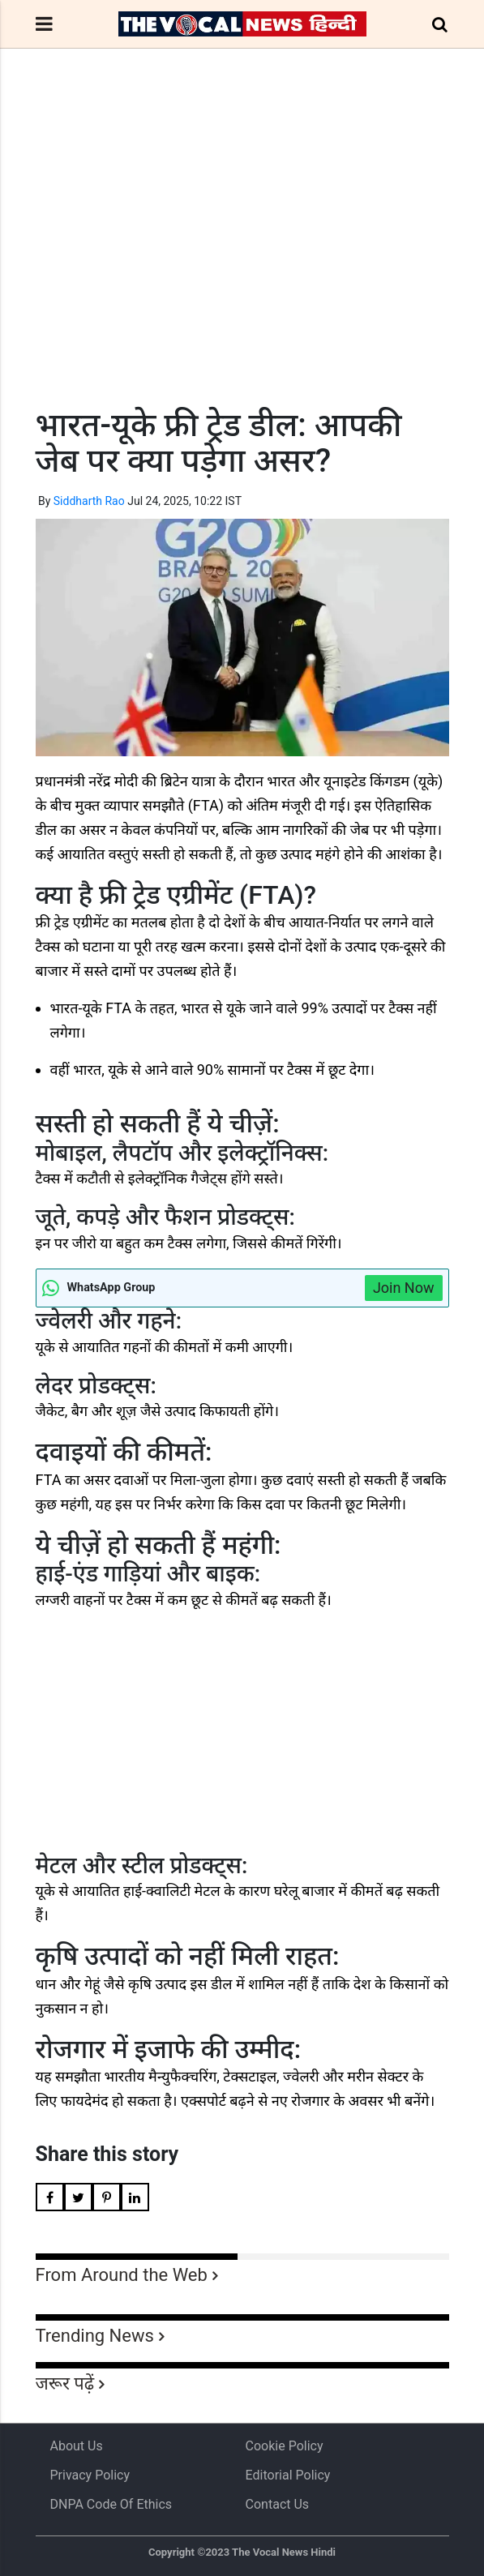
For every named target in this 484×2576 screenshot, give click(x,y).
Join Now (404, 1287)
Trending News (95, 2336)
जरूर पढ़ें (65, 2383)
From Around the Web (122, 2275)
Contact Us (278, 2504)
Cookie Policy (284, 2446)
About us (76, 2446)
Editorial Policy (288, 2475)
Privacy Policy (90, 2475)
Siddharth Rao (89, 500)
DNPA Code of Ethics (111, 2504)
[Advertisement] (242, 257)
